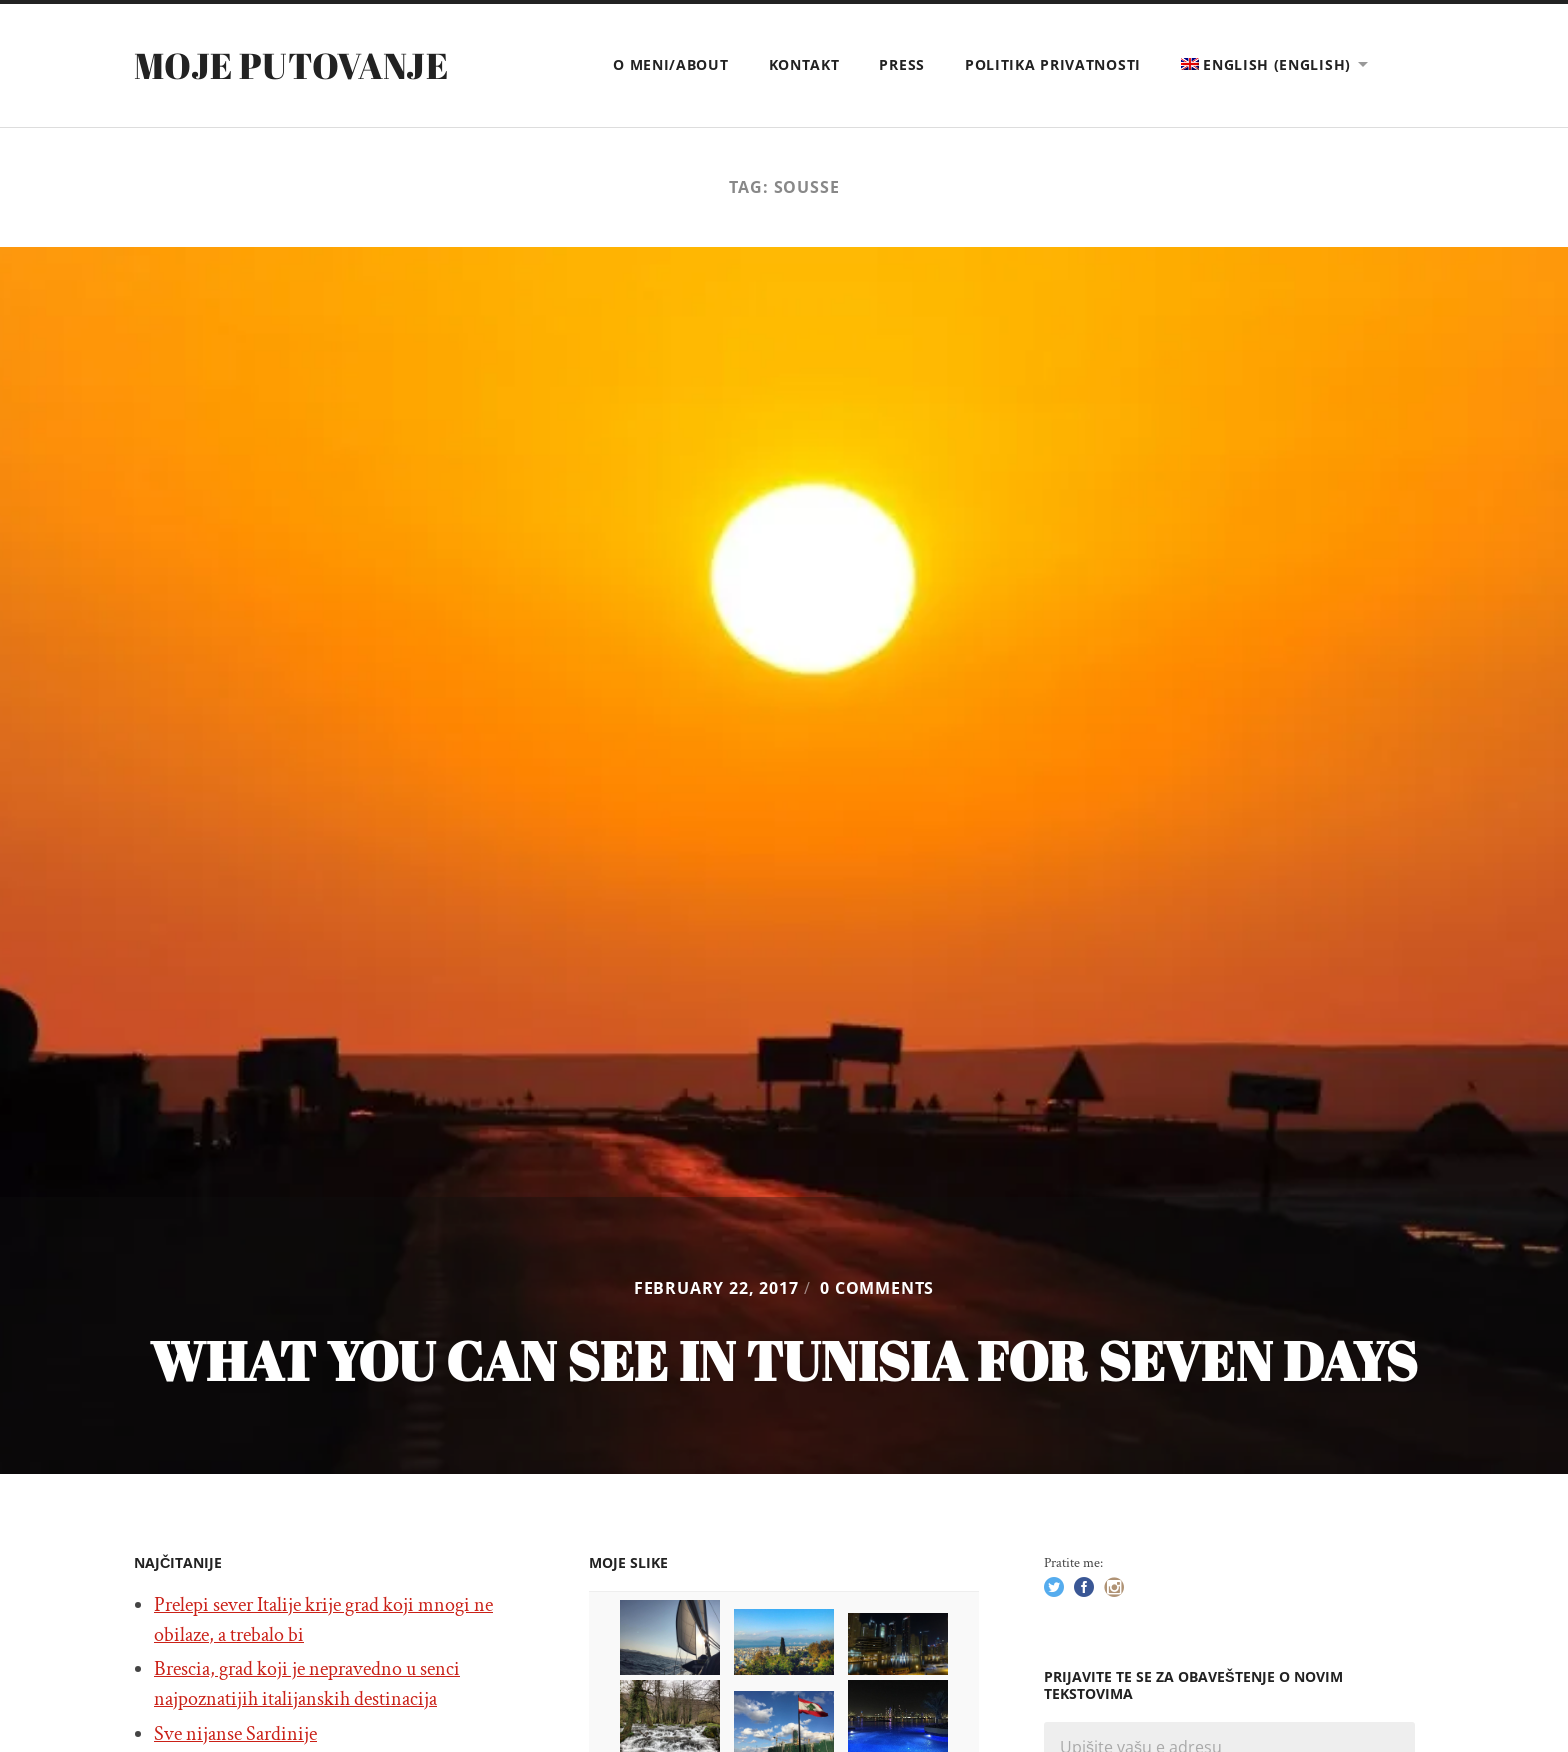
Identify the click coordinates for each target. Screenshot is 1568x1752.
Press (902, 64)
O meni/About (670, 64)
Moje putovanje (291, 65)
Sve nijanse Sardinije (235, 1734)
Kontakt (804, 64)
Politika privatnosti (1053, 64)
